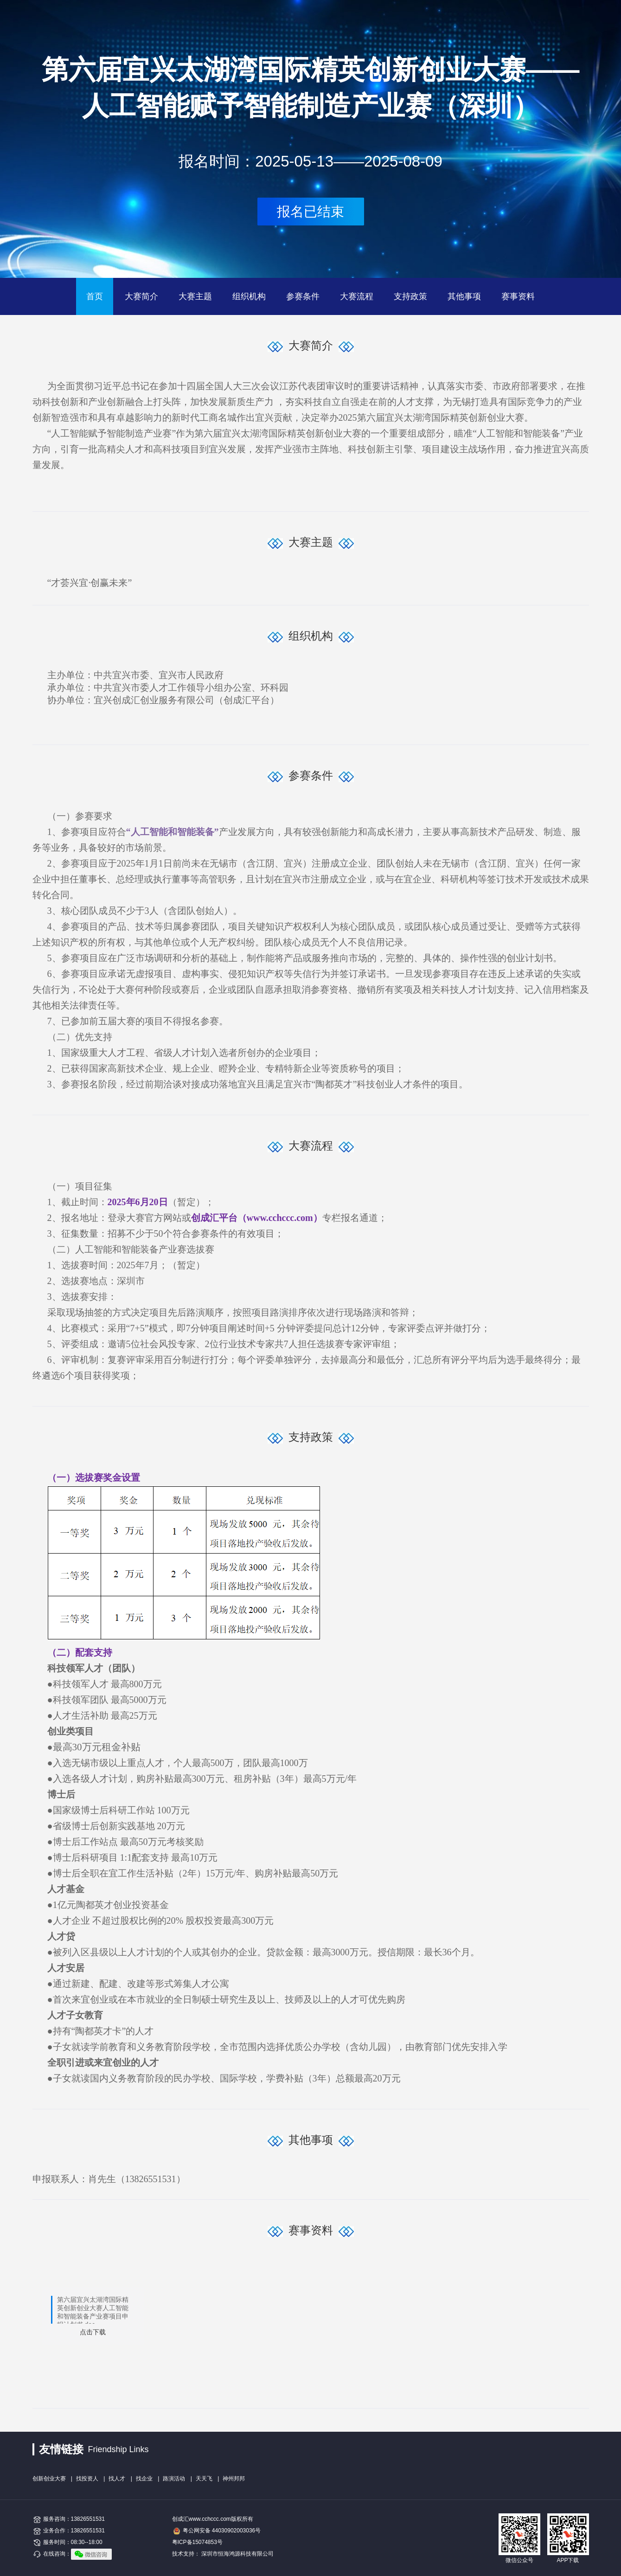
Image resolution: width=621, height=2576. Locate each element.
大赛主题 (195, 296)
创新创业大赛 (49, 2478)
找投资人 (87, 2478)
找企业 (144, 2478)
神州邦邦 (234, 2478)
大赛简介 (141, 296)
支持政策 (410, 296)
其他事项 (464, 296)
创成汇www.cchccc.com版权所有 (212, 2519)
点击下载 (93, 2332)
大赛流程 (356, 296)
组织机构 (249, 296)
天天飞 (204, 2478)
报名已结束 (310, 211)
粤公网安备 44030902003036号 (222, 2530)
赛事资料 (518, 296)
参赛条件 (303, 296)
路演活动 (174, 2478)
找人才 (117, 2478)
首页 (94, 296)
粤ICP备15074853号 (197, 2542)
